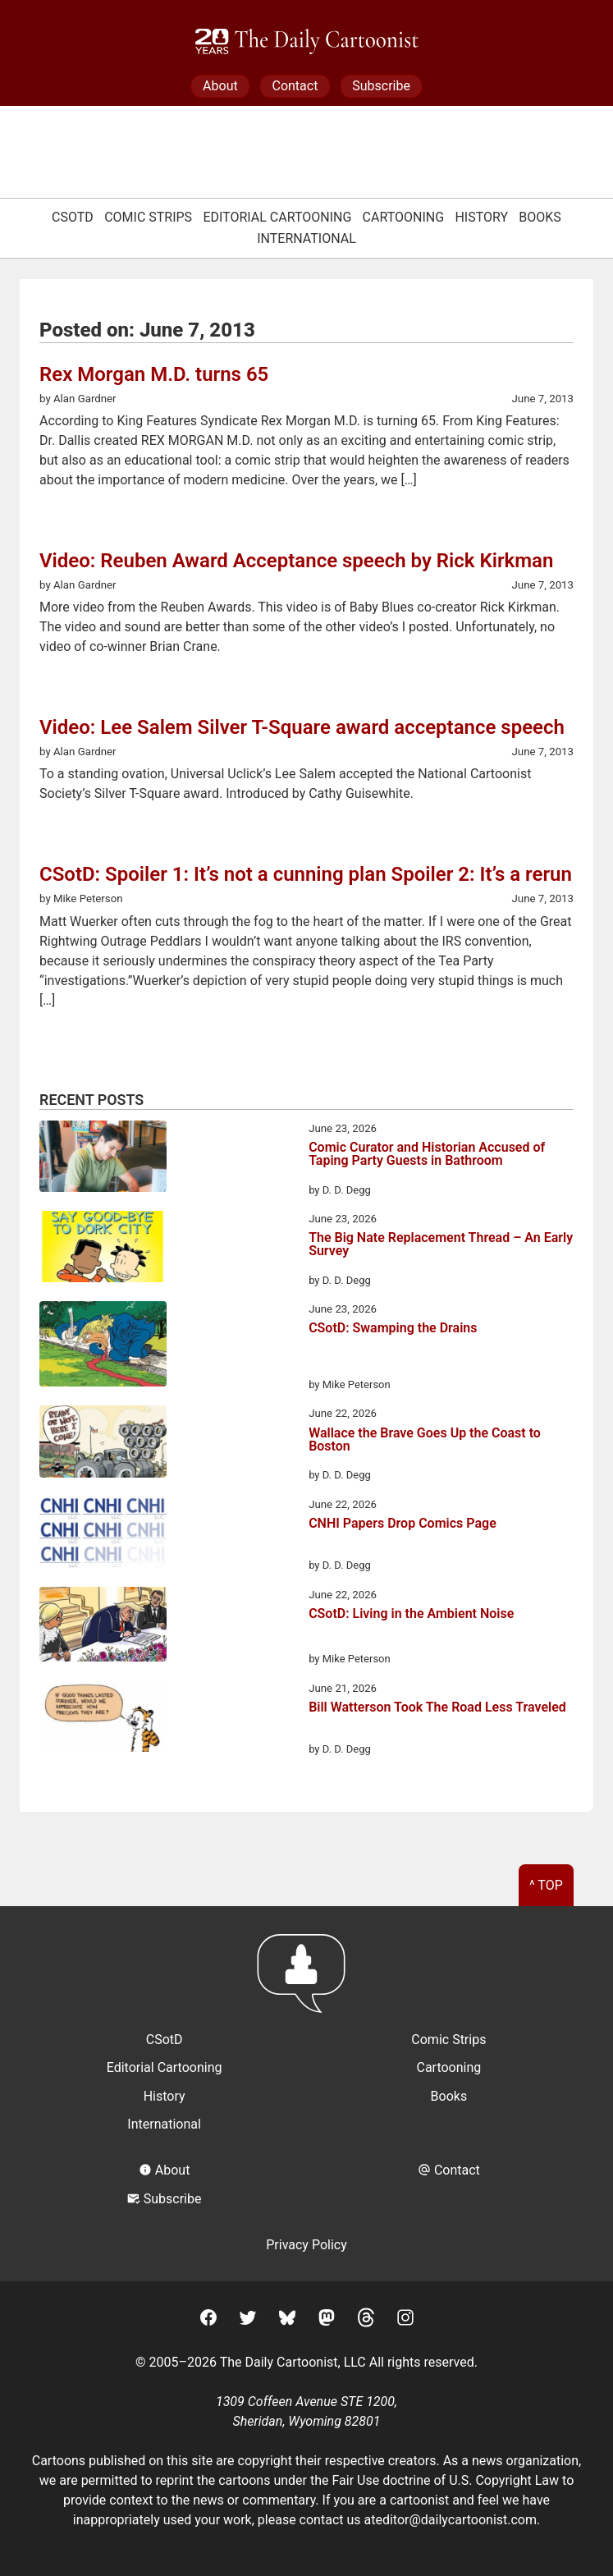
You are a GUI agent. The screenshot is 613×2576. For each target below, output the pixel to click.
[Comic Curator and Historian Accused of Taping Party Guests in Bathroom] (103, 1159)
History (481, 217)
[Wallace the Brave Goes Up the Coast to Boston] (103, 1444)
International (306, 238)
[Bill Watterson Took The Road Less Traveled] (103, 1719)
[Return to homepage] (306, 1981)
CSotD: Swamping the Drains (393, 1329)
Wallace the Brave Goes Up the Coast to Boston (425, 1440)
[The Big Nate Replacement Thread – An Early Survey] (103, 1249)
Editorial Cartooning (277, 217)
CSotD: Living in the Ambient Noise (411, 1614)
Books (540, 217)
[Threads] (366, 2320)
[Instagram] (405, 2320)
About (220, 86)
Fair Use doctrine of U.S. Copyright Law (445, 2480)
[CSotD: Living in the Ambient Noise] (103, 1627)
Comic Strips (148, 217)
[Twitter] (248, 2320)
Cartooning (404, 217)
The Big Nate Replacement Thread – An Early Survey (441, 1244)
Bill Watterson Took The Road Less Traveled (437, 1708)
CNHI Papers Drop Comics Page (402, 1524)
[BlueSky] (287, 2320)
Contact (295, 86)
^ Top (546, 1885)
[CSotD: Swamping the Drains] (103, 1346)
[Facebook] (208, 2320)
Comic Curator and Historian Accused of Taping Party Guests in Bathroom (427, 1154)
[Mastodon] (326, 2320)
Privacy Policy (306, 2245)
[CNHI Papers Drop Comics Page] (103, 1535)
